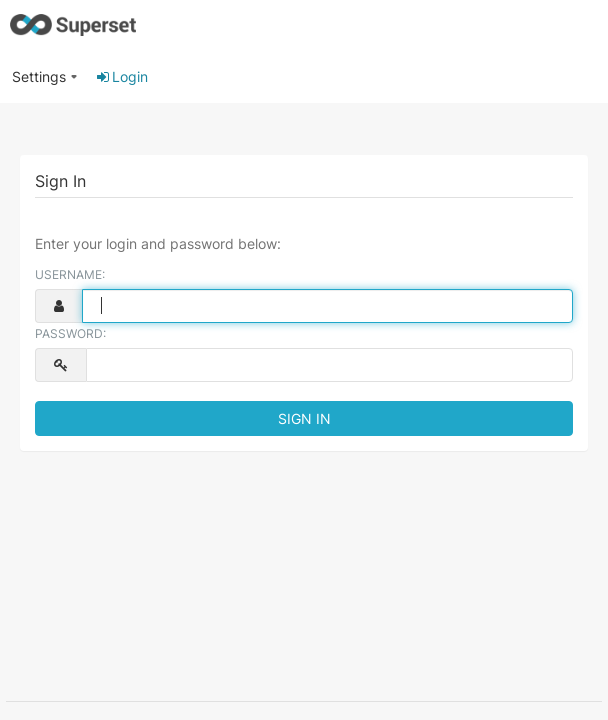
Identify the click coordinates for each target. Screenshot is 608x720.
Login (121, 76)
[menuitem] (45, 77)
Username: (70, 274)
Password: (70, 333)
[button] (45, 69)
